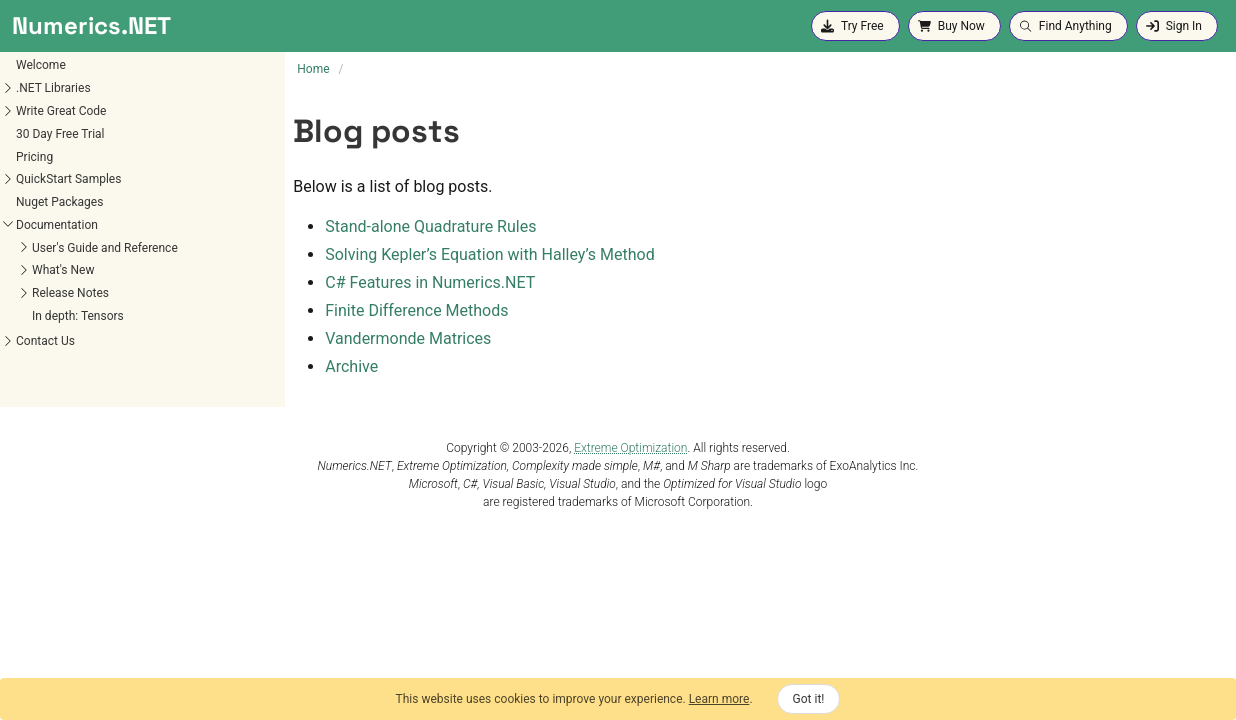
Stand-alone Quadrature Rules (430, 226)
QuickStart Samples (68, 179)
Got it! (809, 699)
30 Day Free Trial (60, 134)
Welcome (41, 65)
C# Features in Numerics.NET (430, 282)
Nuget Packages (59, 202)
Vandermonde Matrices (408, 338)
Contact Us (45, 341)
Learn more (719, 699)
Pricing (34, 157)
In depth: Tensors (78, 316)
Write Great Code (61, 111)
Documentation (57, 225)
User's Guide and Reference (105, 248)
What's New (63, 270)
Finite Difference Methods (416, 310)
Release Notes (70, 293)
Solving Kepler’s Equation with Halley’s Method (489, 254)
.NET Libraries (53, 88)
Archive (351, 366)
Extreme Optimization (630, 448)
